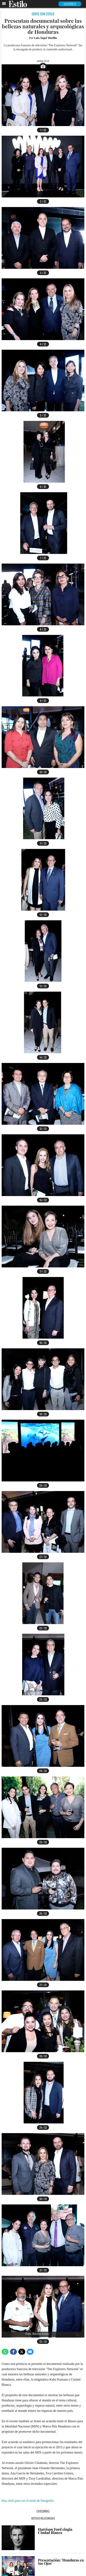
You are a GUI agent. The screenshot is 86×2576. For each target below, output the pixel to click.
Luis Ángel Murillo (45, 38)
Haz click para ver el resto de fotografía (28, 2500)
